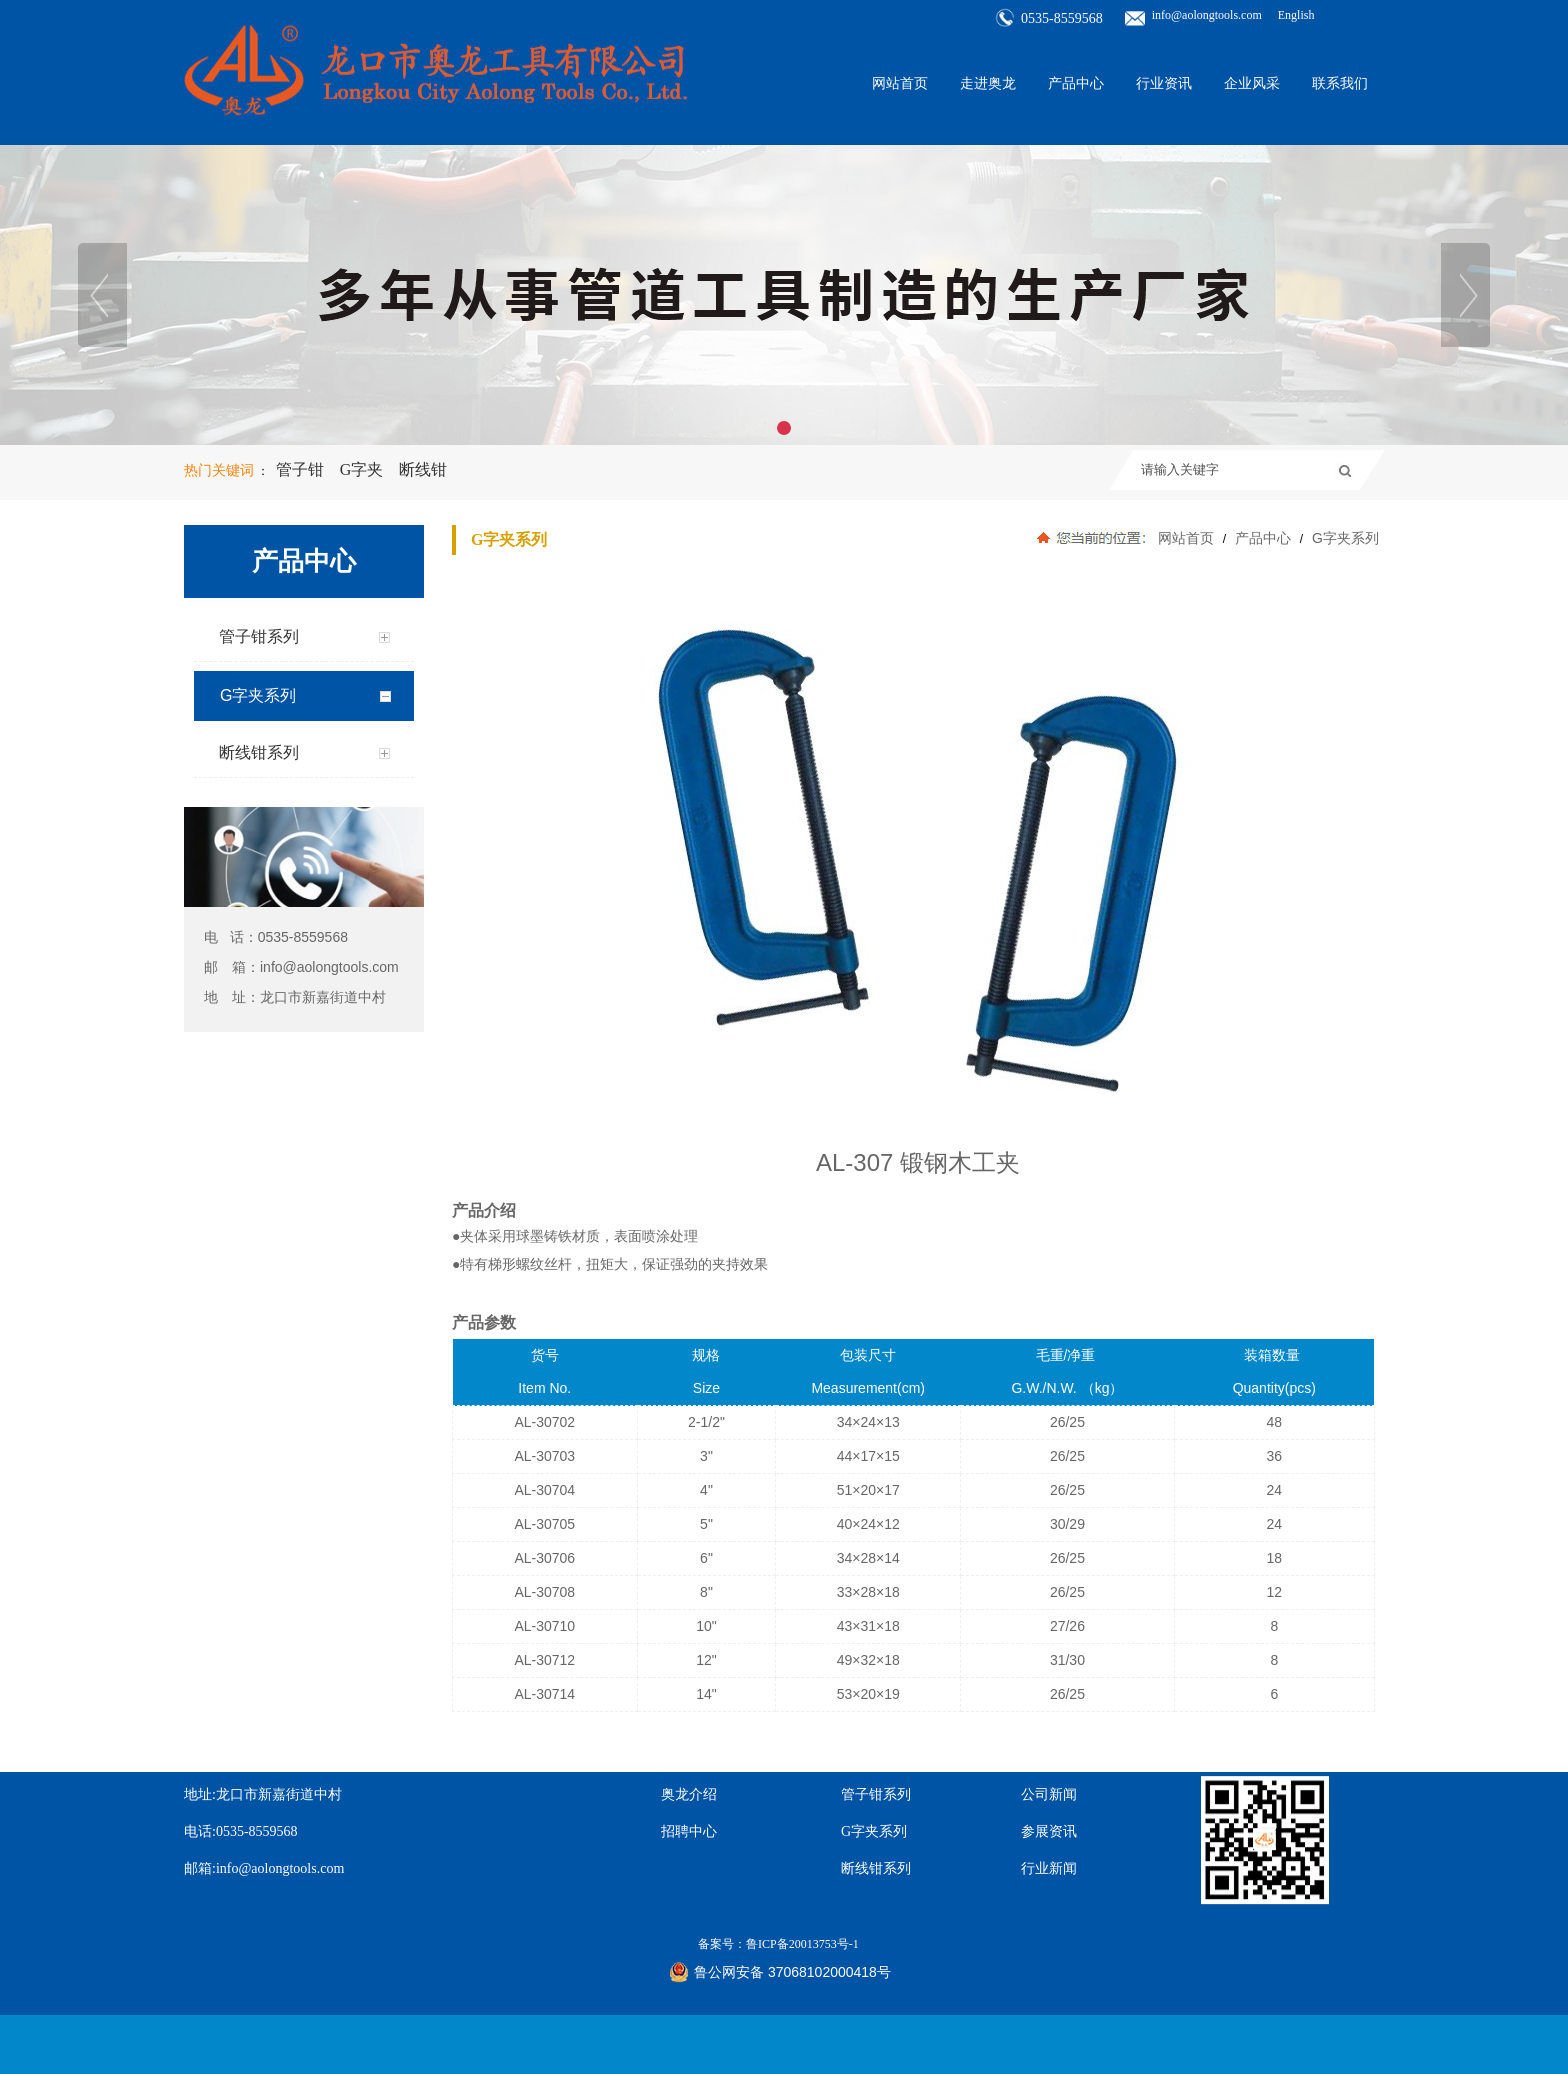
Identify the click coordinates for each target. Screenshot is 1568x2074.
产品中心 (1076, 80)
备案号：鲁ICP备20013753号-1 (778, 1876)
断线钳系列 (876, 1800)
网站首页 (900, 80)
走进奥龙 (988, 80)
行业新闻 (1049, 1800)
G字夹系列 (1343, 538)
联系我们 (1340, 80)
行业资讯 (1164, 80)
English (1296, 12)
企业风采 (1252, 80)
